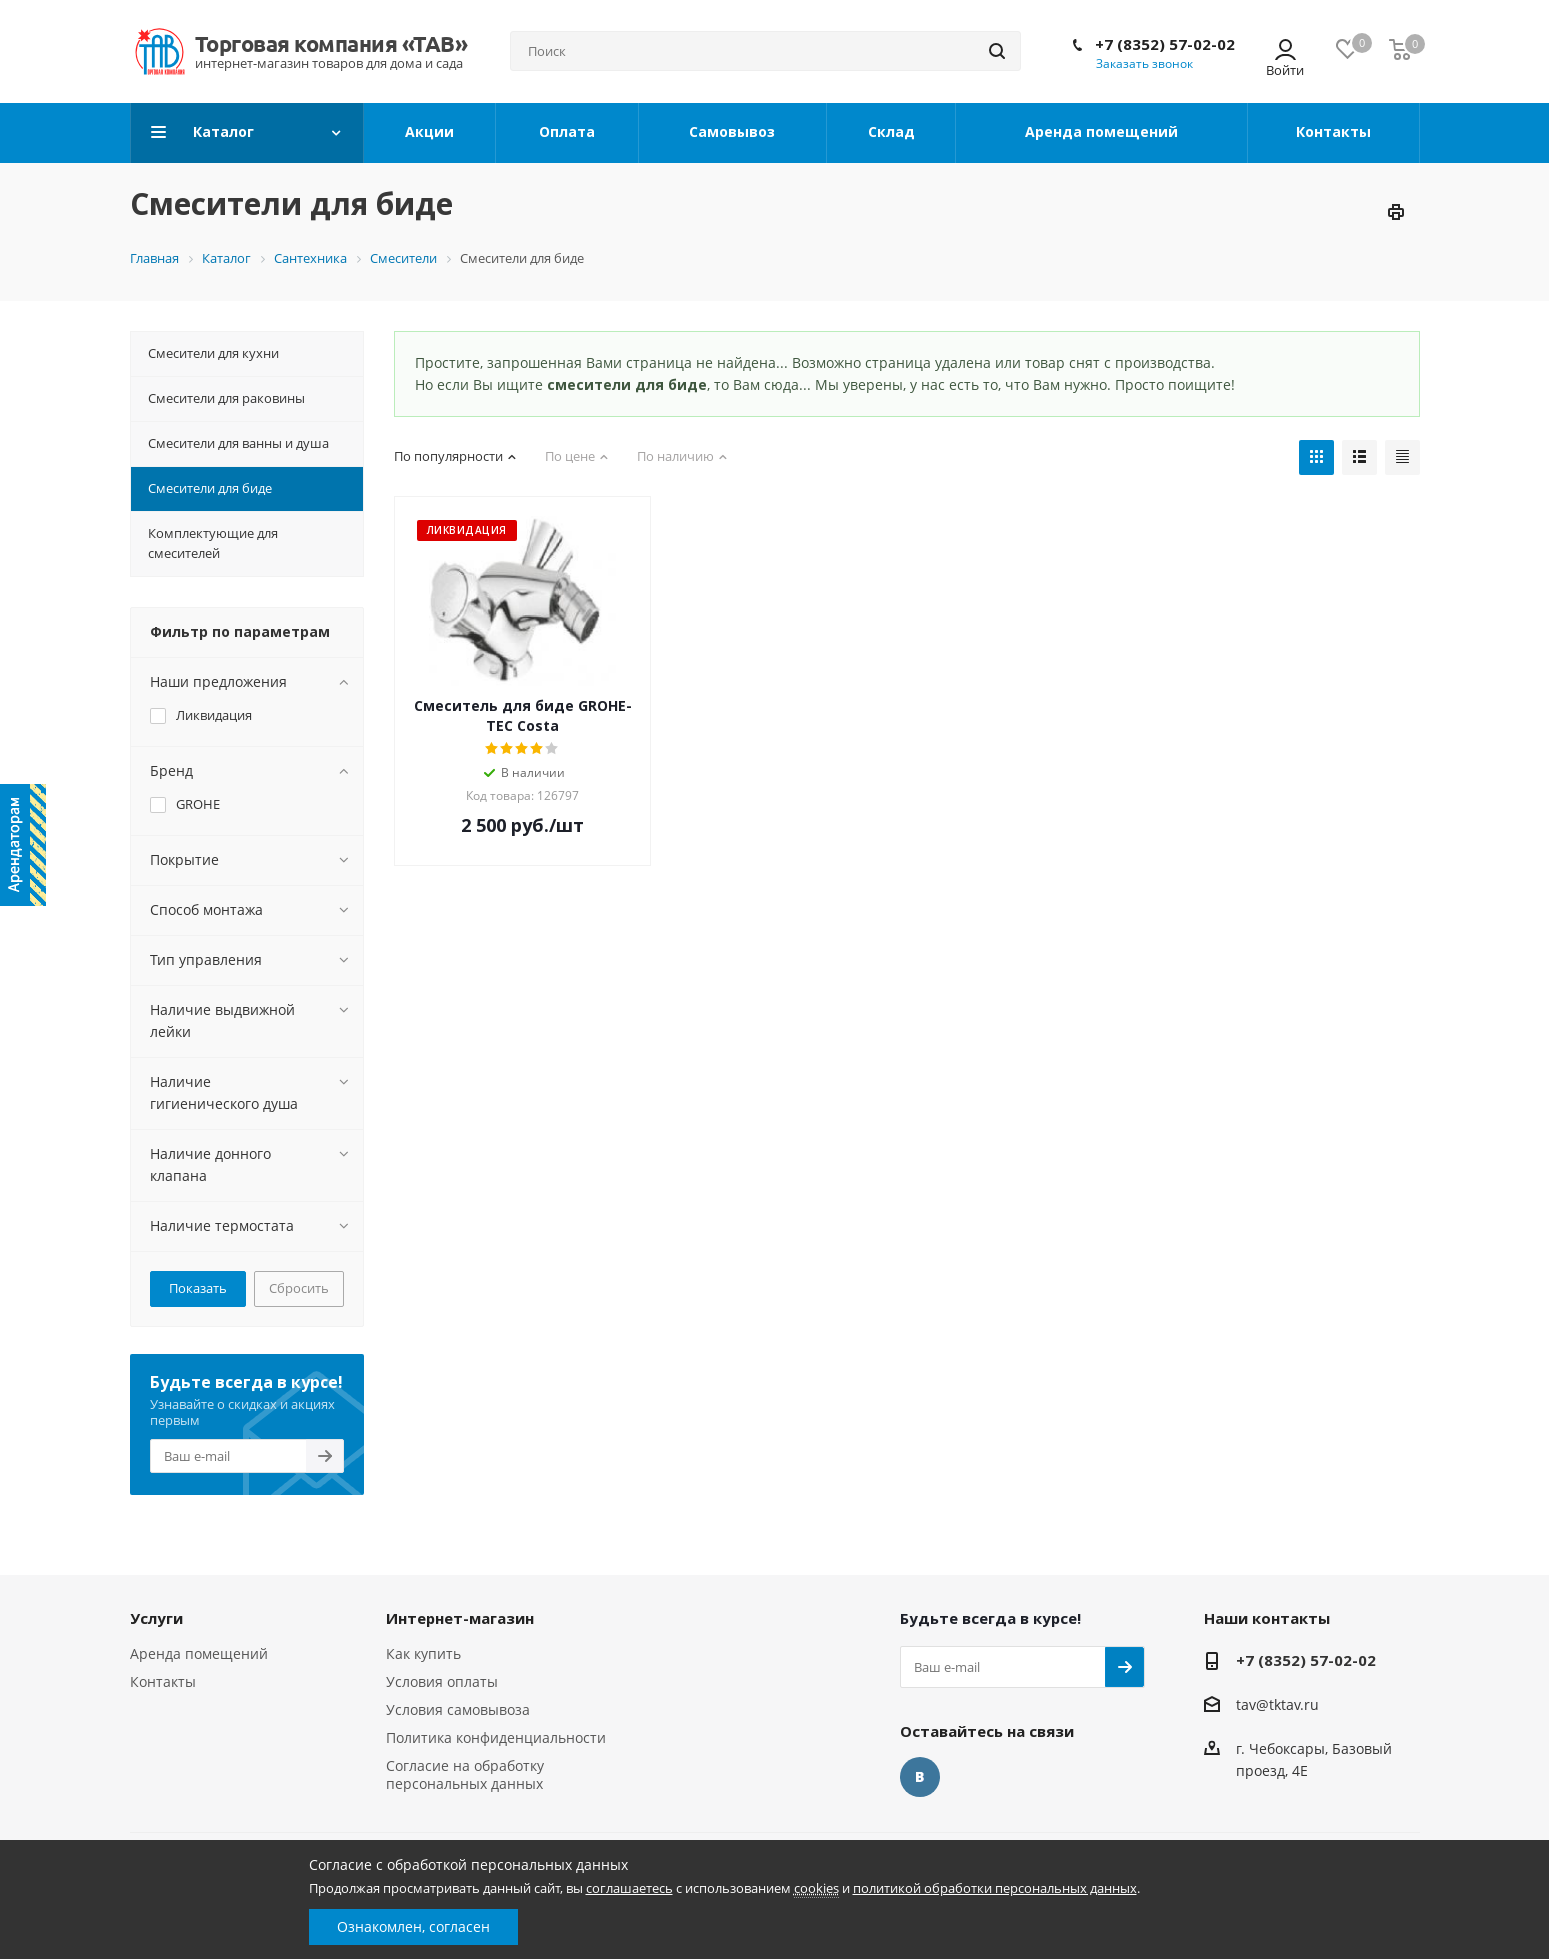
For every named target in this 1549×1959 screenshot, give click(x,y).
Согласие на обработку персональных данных (465, 1774)
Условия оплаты (442, 1681)
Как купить (423, 1653)
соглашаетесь (629, 1888)
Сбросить (299, 1288)
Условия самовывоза (458, 1709)
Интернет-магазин (460, 1618)
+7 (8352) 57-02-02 (1165, 44)
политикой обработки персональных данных (995, 1888)
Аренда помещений (199, 1653)
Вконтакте (920, 1777)
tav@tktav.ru (1277, 1704)
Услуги (156, 1618)
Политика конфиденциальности (496, 1737)
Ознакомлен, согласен (413, 1926)
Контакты (163, 1681)
